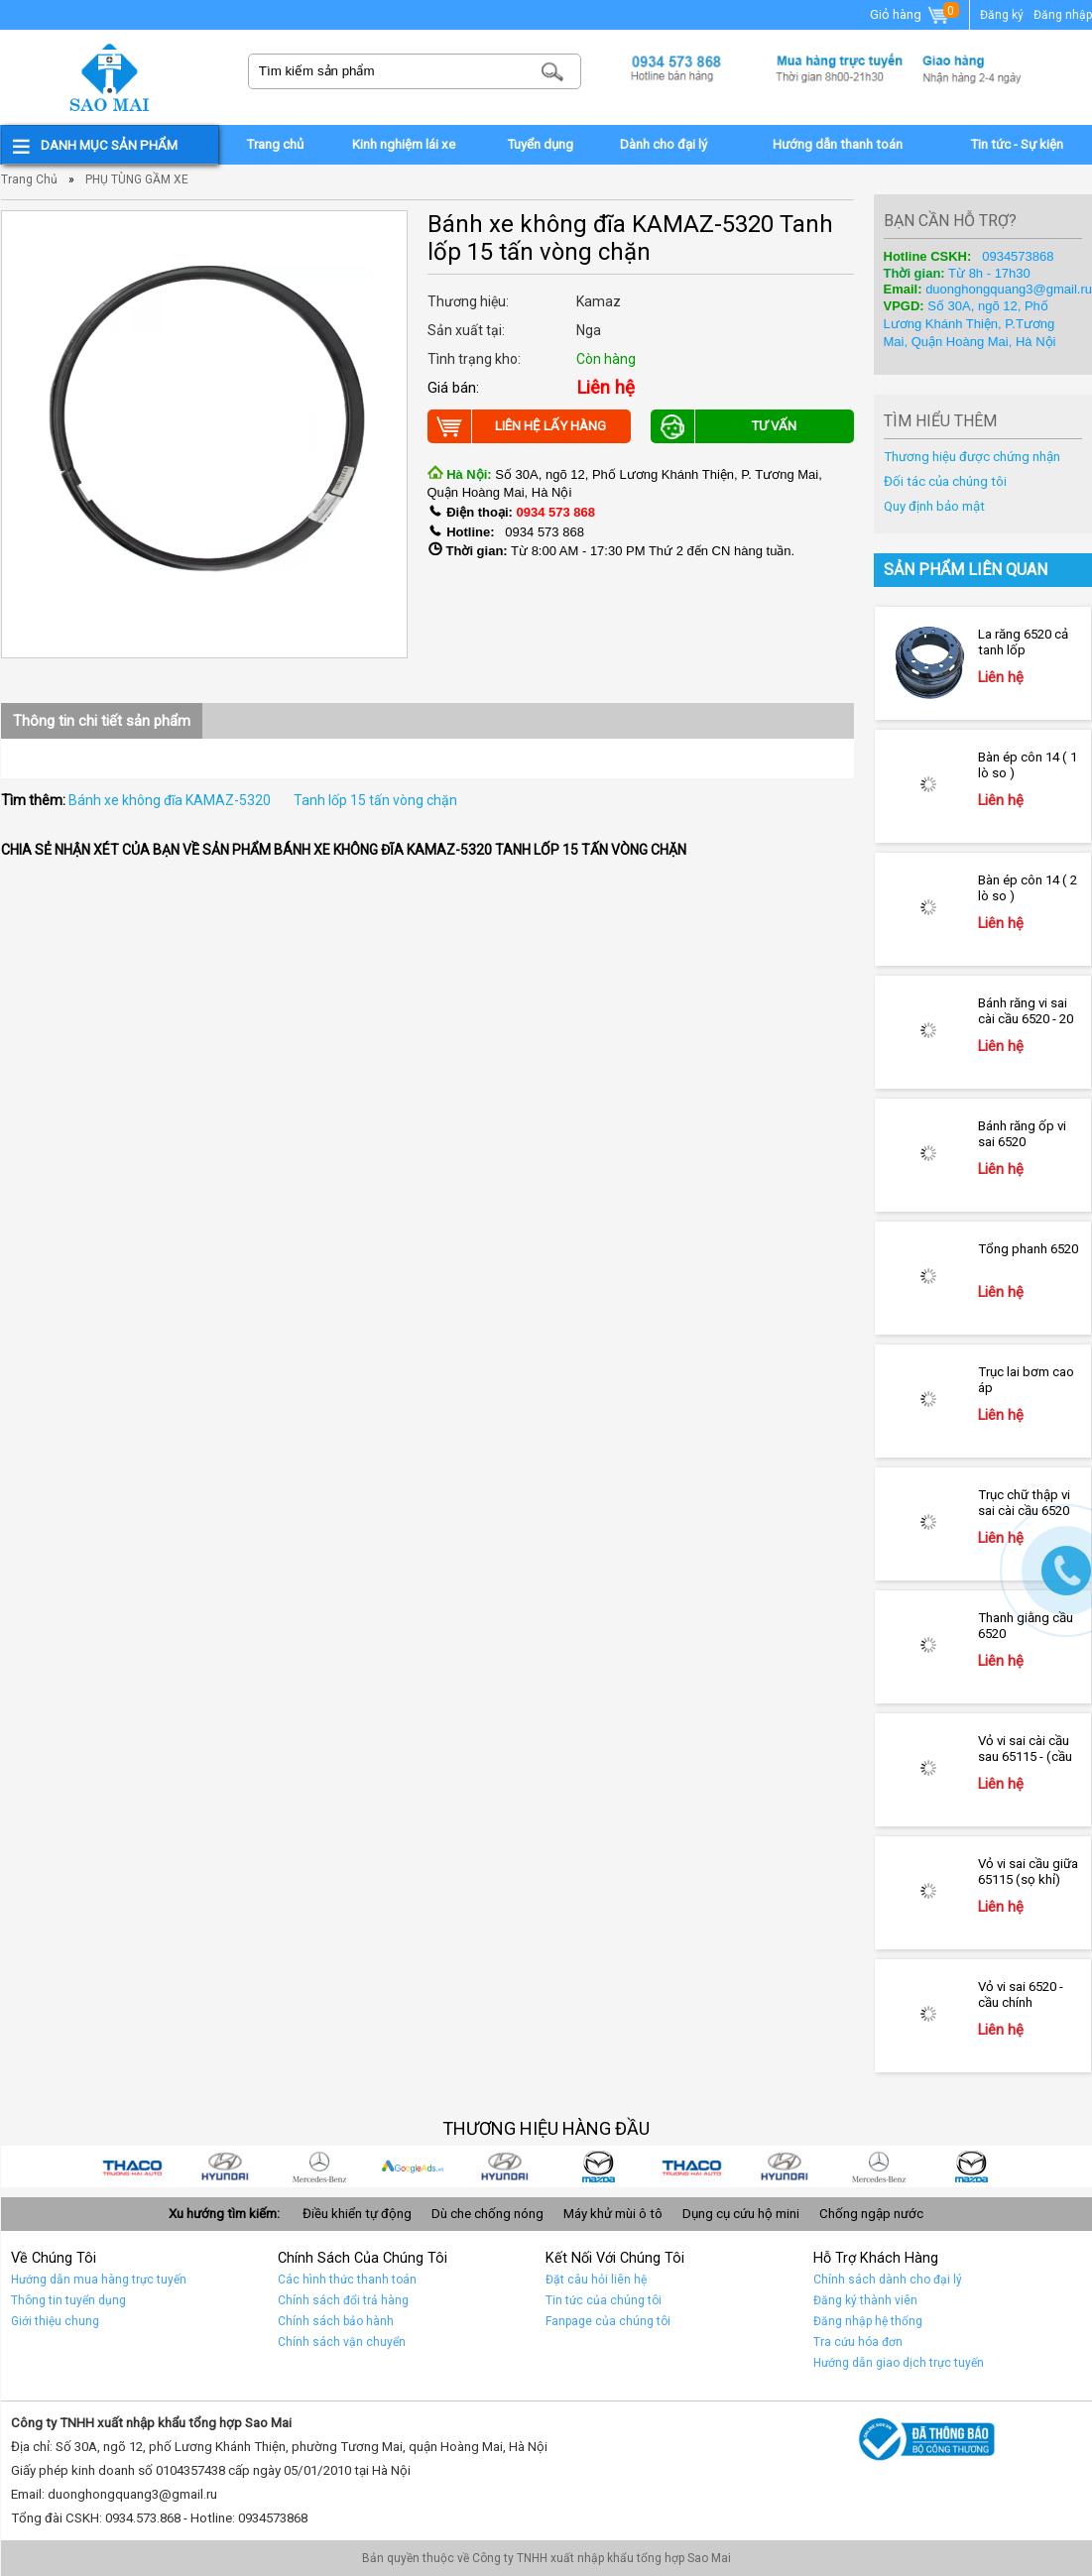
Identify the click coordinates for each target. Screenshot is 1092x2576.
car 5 (526, 2166)
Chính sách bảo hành (336, 2321)
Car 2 (806, 2166)
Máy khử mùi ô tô (613, 2213)
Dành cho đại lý (663, 144)
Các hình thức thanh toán (347, 2279)
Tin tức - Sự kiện (1016, 144)
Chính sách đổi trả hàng (343, 2300)
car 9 (153, 2166)
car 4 (620, 2166)
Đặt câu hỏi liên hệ (596, 2279)
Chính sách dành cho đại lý (887, 2279)
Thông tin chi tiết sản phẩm (101, 721)
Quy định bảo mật (934, 506)
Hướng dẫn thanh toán (838, 144)
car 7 (340, 2166)
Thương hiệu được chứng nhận (972, 456)
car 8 (247, 2166)
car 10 (993, 2166)
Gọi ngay (1066, 1570)
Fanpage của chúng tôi (608, 2321)
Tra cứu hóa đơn (858, 2342)
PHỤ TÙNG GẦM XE (136, 179)
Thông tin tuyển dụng (68, 2300)
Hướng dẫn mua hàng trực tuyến (98, 2279)
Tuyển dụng (540, 144)
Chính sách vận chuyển (342, 2342)
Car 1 (899, 2166)
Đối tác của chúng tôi (945, 481)
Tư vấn (724, 426)
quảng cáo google (433, 2166)
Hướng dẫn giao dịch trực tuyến (898, 2363)
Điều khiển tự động (357, 2213)
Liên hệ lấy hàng (517, 426)
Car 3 (713, 2166)
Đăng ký (1002, 15)
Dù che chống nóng (487, 2213)
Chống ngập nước (871, 2213)
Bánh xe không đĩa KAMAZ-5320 (169, 800)
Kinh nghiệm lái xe (403, 144)
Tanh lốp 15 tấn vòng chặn (375, 800)
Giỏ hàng (910, 16)
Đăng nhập (1062, 15)
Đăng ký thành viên (865, 2300)
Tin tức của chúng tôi (604, 2300)
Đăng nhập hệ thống (867, 2321)
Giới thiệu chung (55, 2321)
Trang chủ (274, 144)
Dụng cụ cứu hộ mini (740, 2213)
